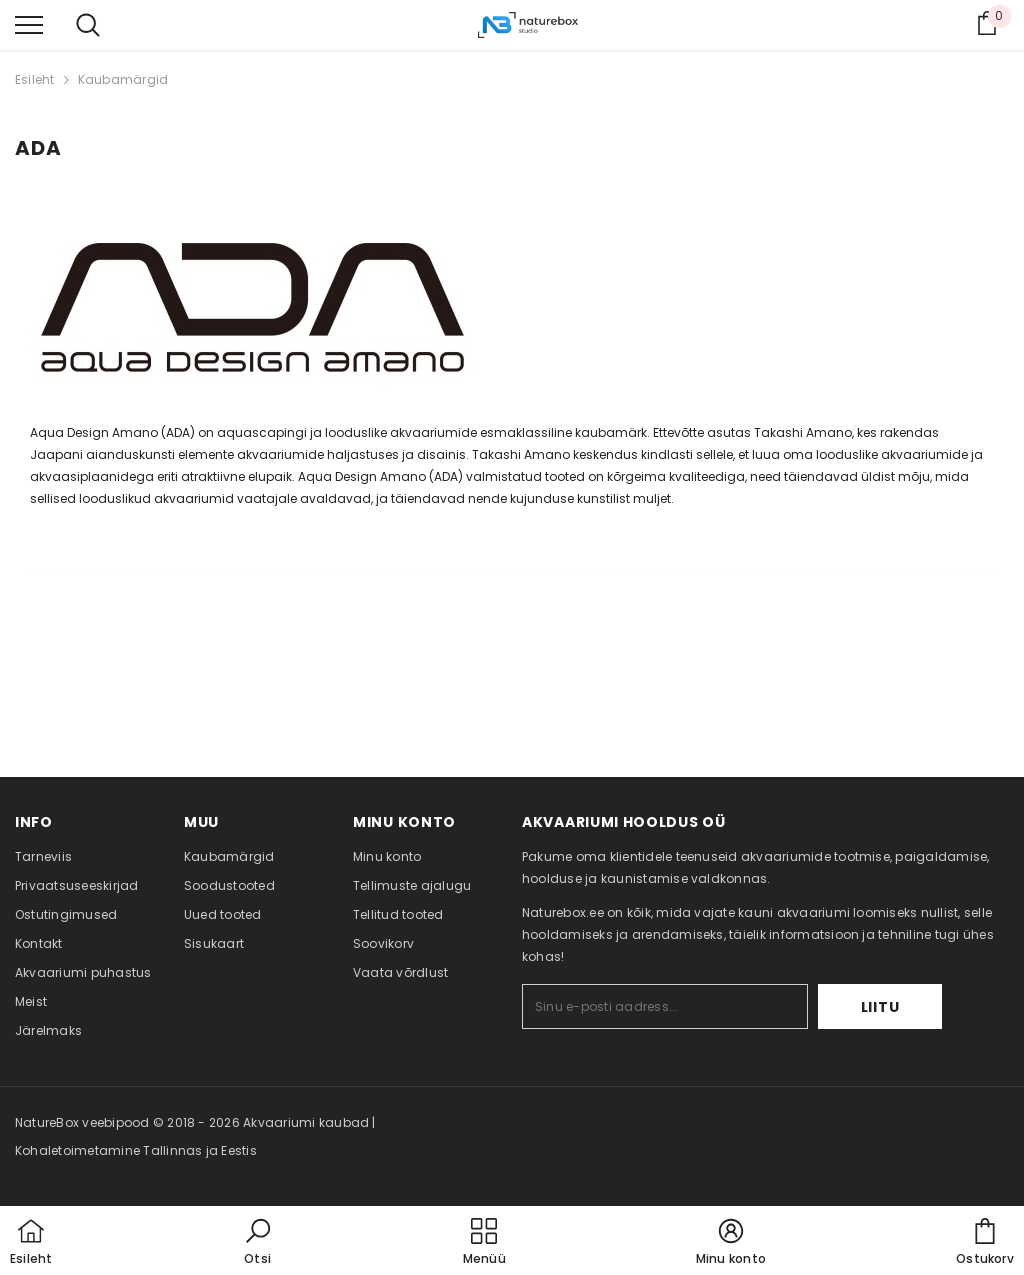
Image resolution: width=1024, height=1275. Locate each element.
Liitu (880, 1007)
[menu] (29, 24)
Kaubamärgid (123, 79)
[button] (258, 1243)
